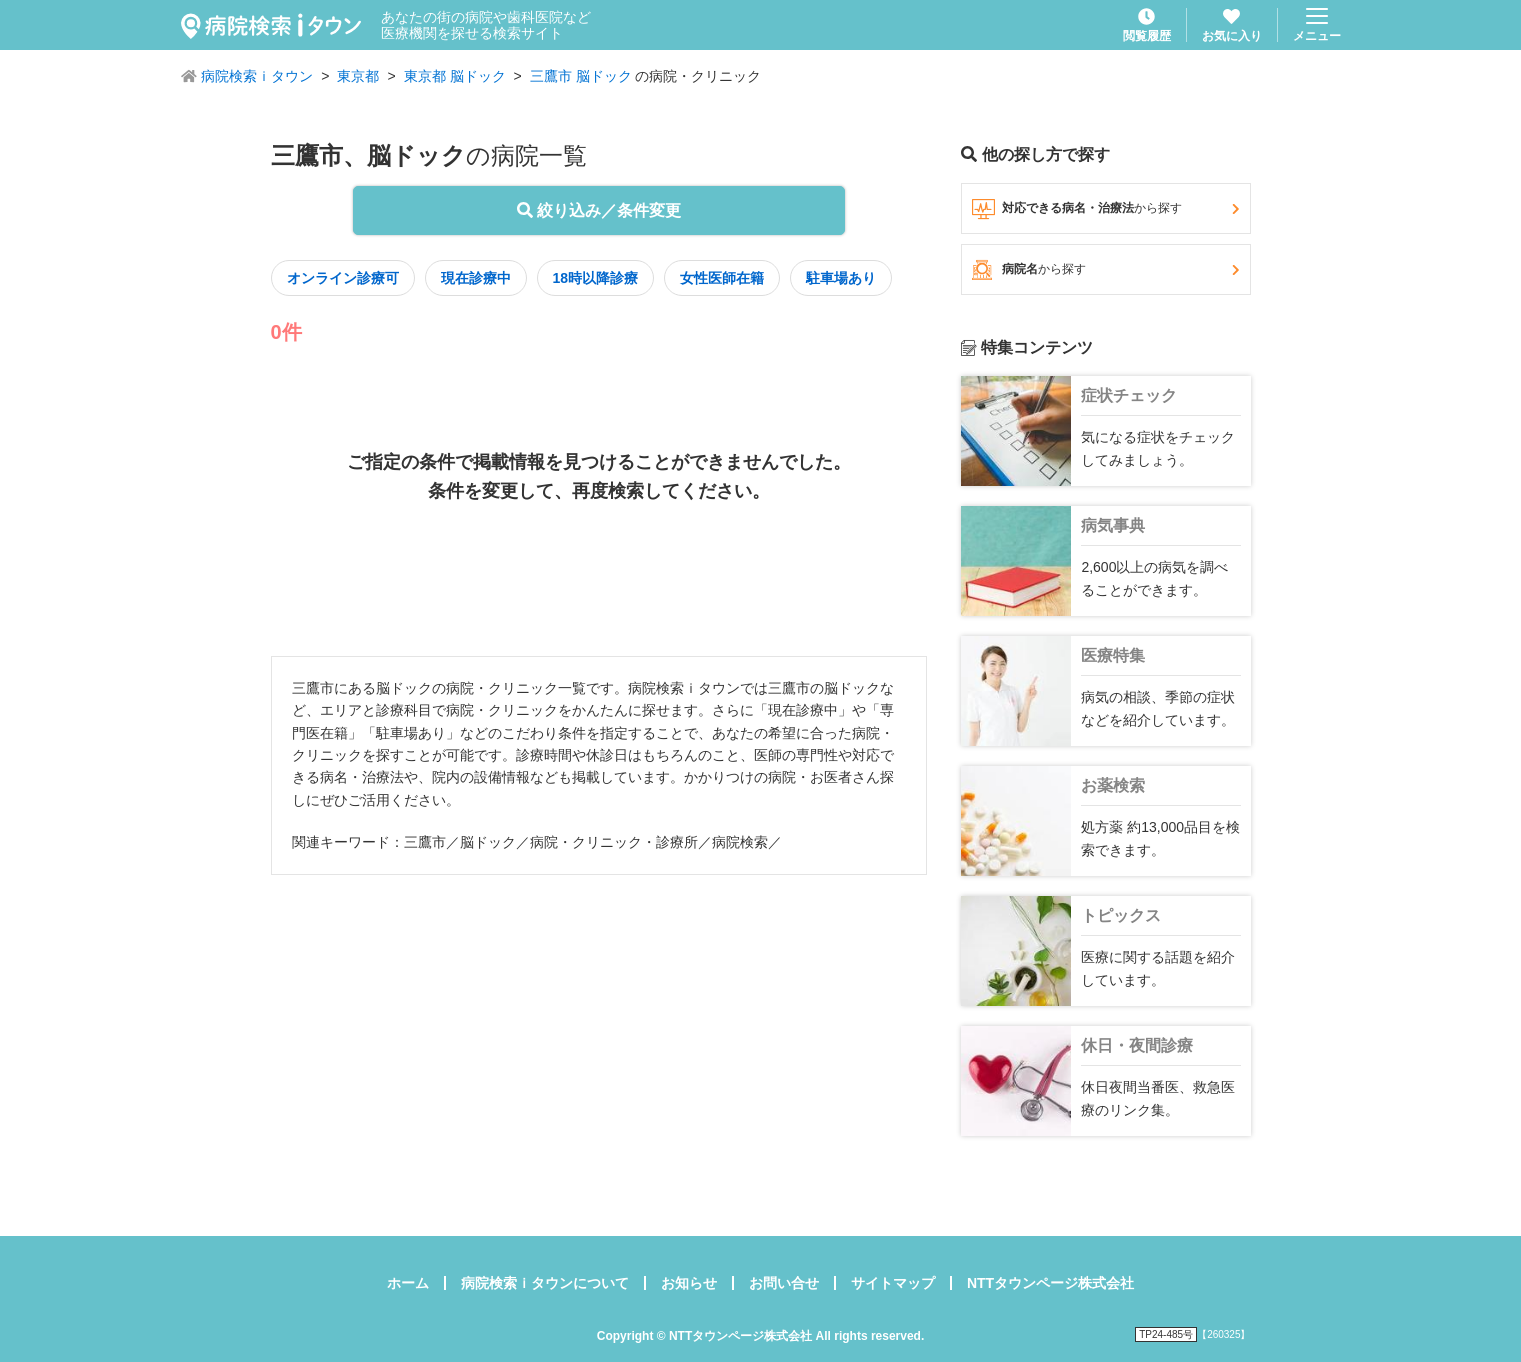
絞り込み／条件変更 (599, 210)
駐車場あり (841, 278)
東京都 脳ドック (455, 76)
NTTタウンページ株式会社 (1050, 1283)
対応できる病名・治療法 (1105, 209)
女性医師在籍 (722, 278)
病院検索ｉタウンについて (545, 1283)
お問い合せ (784, 1283)
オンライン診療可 (343, 278)
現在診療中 (476, 278)
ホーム (408, 1283)
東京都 (358, 76)
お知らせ (689, 1283)
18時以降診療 (596, 278)
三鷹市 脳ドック (581, 76)
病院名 (1105, 270)
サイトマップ (893, 1283)
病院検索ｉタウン (257, 76)
